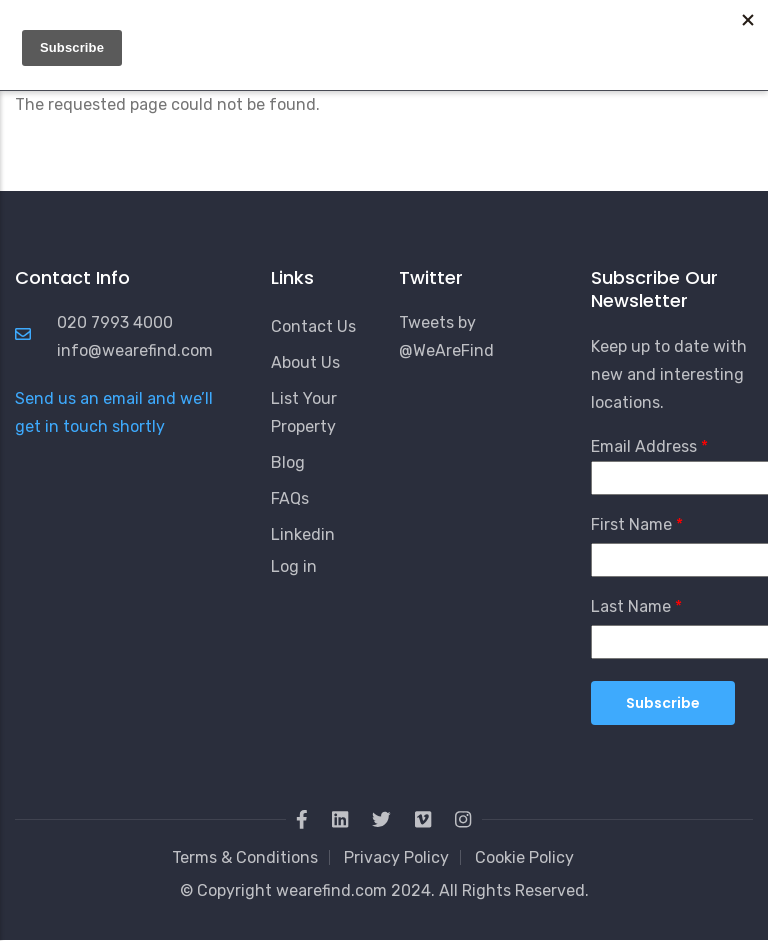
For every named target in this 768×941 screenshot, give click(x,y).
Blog (288, 462)
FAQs (290, 498)
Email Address (644, 446)
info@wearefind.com (135, 350)
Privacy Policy (396, 857)
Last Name (631, 606)
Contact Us (313, 326)
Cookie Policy (524, 857)
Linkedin (303, 534)
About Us (305, 362)
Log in (294, 566)
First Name (631, 524)
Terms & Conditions (245, 857)
